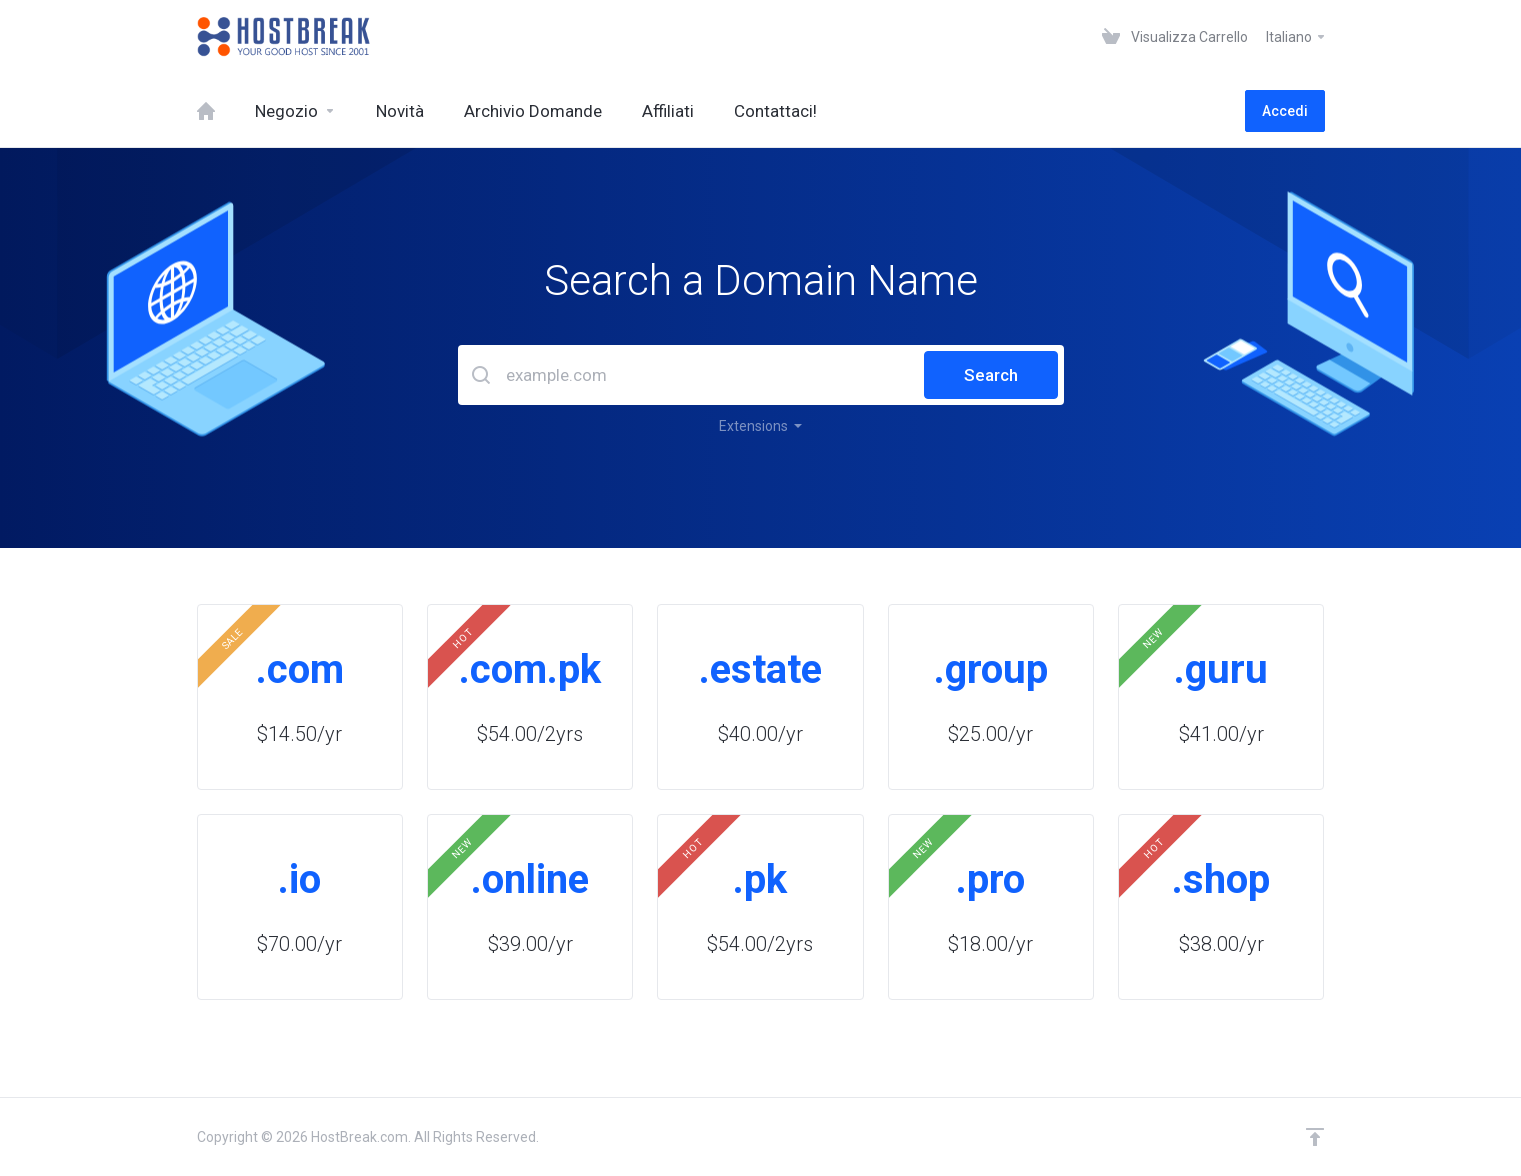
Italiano (1296, 37)
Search (991, 375)
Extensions (760, 426)
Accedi (1285, 111)
